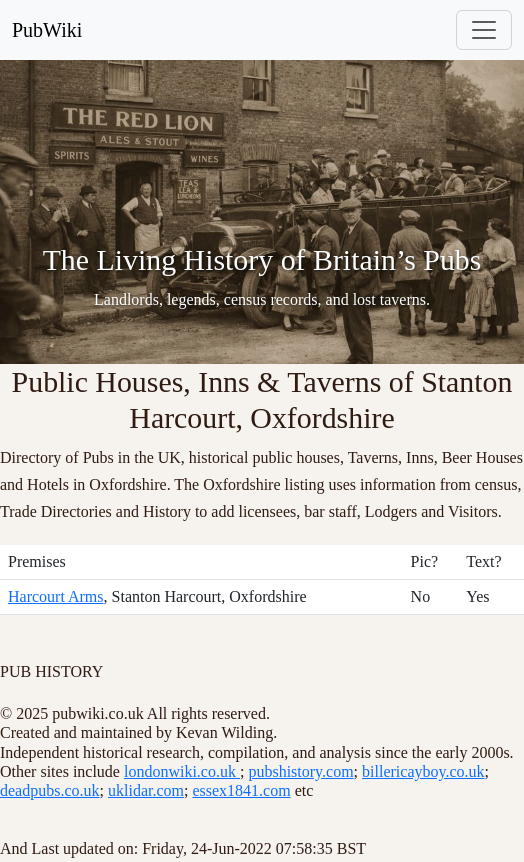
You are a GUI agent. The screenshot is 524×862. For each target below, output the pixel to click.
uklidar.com (146, 790)
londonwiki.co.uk (182, 771)
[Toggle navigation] (484, 30)
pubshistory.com (300, 771)
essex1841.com (241, 790)
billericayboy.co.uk (423, 771)
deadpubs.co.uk (50, 790)
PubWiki (47, 30)
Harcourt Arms (56, 596)
